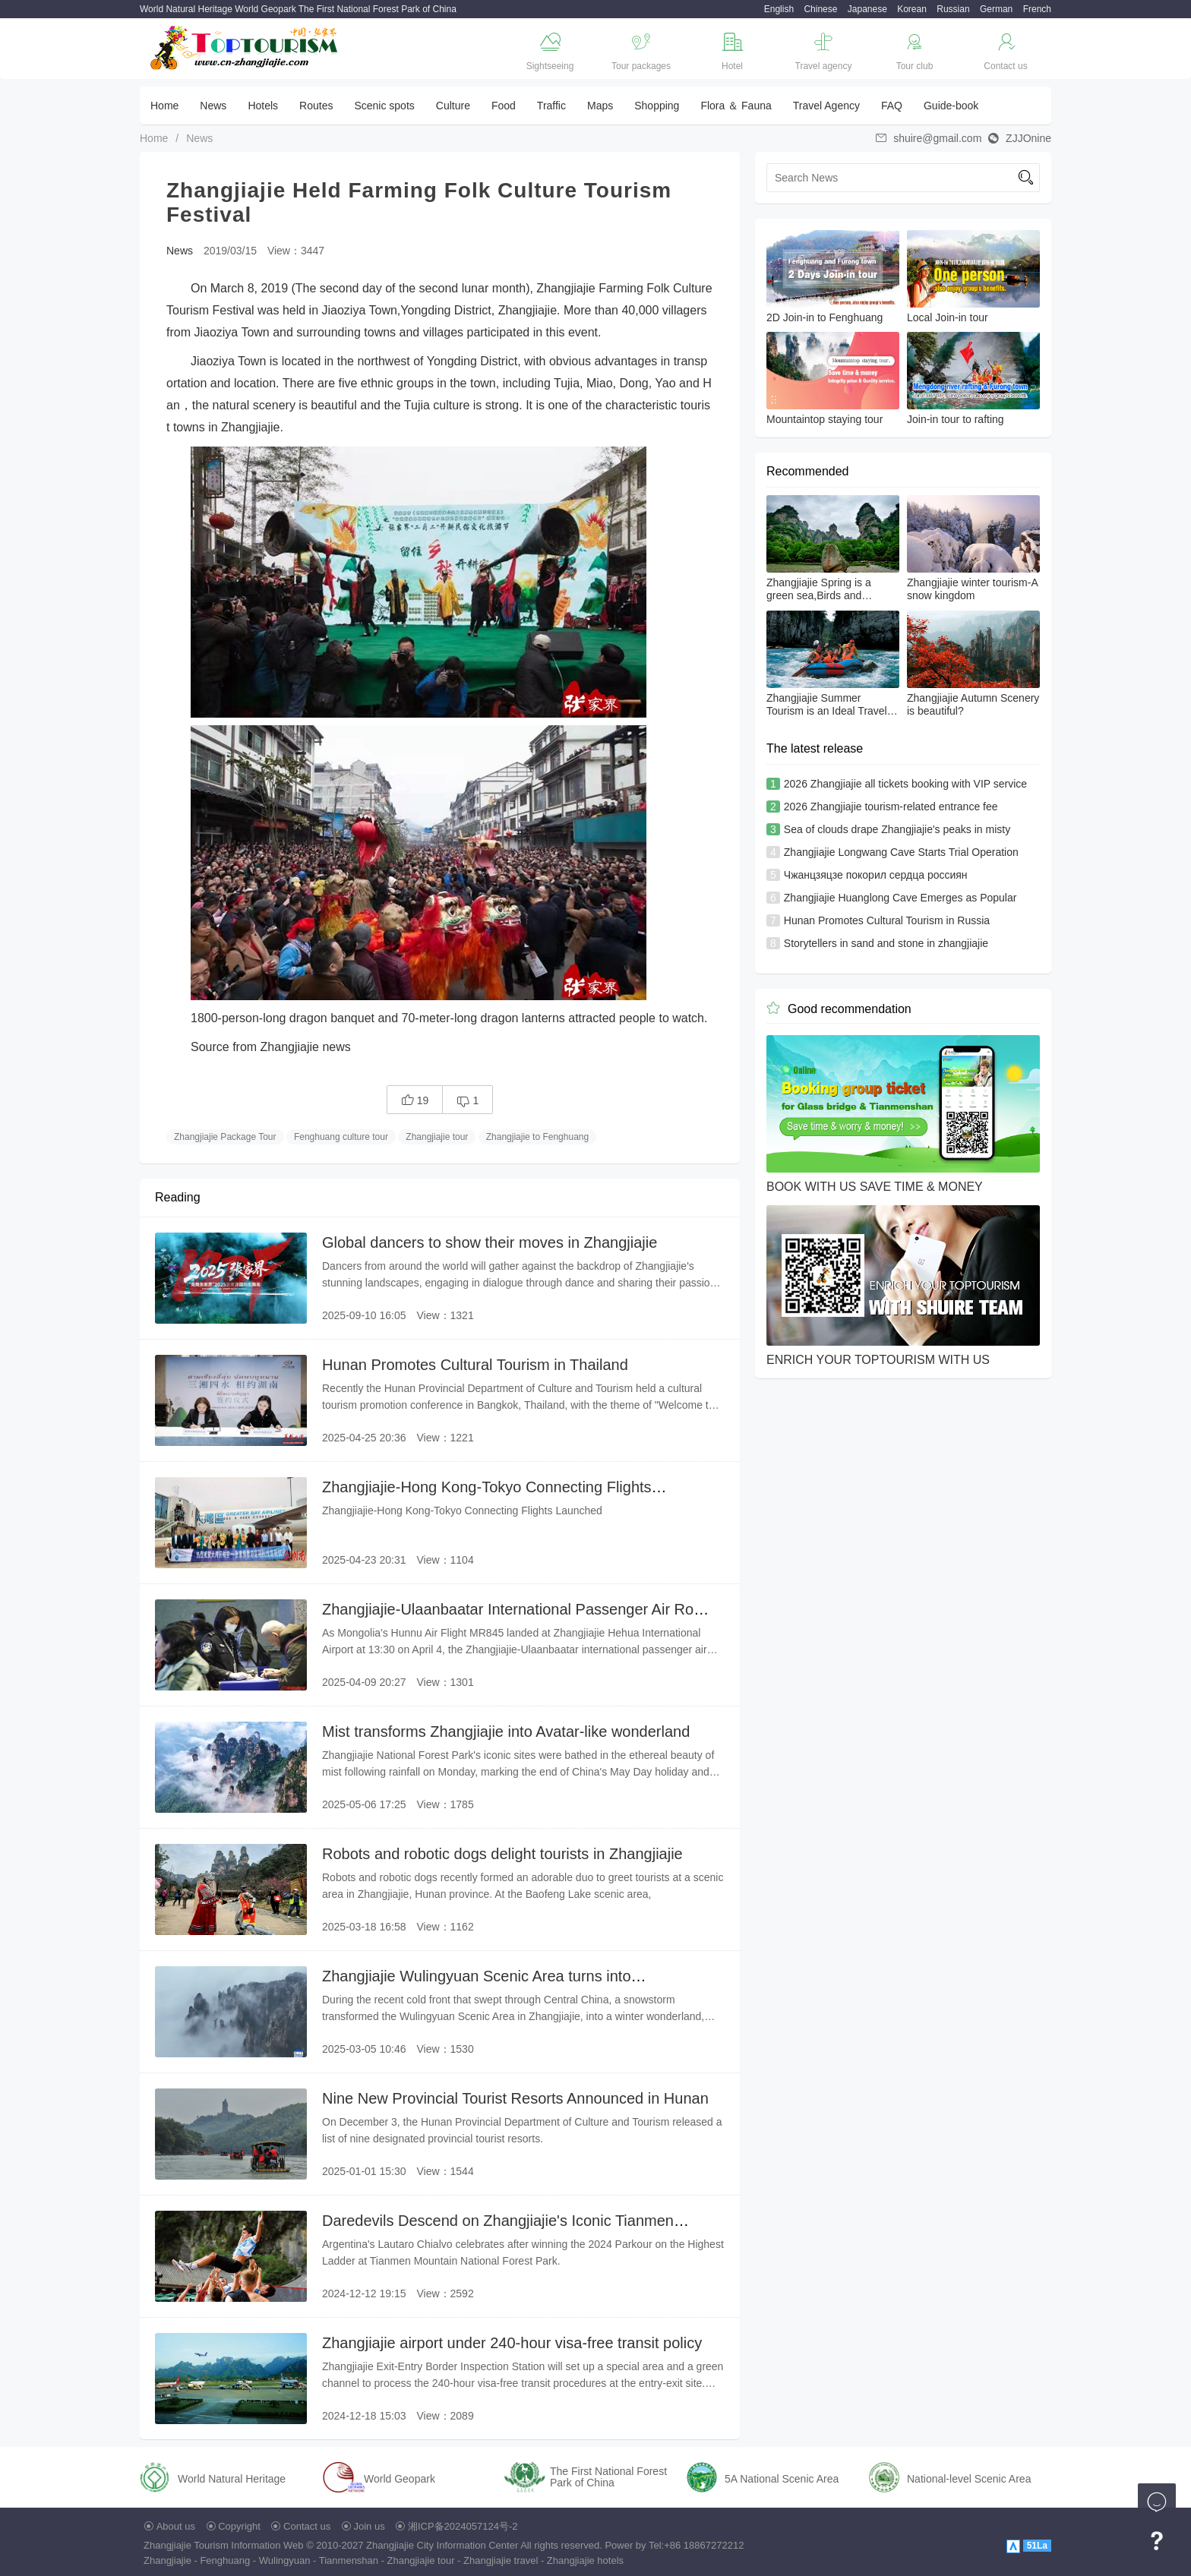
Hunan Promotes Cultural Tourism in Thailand (475, 1364)
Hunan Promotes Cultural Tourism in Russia (887, 920)
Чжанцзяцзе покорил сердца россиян (876, 875)
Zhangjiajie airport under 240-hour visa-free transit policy (512, 2342)
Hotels (263, 105)
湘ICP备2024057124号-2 (463, 2526)
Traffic (551, 105)
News (213, 105)
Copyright (239, 2526)
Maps (600, 105)
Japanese (867, 9)
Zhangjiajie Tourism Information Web (224, 2545)
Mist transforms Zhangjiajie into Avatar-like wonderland (506, 1731)
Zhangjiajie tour (437, 1137)
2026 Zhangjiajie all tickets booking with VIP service (905, 784)
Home (164, 105)
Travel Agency (826, 105)
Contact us (306, 2526)
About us (175, 2526)
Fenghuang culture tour (341, 1137)
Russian (953, 9)
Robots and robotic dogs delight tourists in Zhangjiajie (502, 1853)
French (1037, 9)
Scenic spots (384, 105)
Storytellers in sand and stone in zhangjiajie (886, 943)
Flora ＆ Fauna (735, 105)
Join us (369, 2526)
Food (503, 105)
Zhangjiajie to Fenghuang (537, 1137)
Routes (316, 105)
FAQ (891, 105)
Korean (912, 9)
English (779, 9)
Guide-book (951, 105)
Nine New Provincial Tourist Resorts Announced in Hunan (515, 2098)
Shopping (656, 105)
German (996, 9)
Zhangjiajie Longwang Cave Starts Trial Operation (901, 852)
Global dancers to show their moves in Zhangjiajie (489, 1242)
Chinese (820, 9)
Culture (453, 105)
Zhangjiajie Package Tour (225, 1137)
